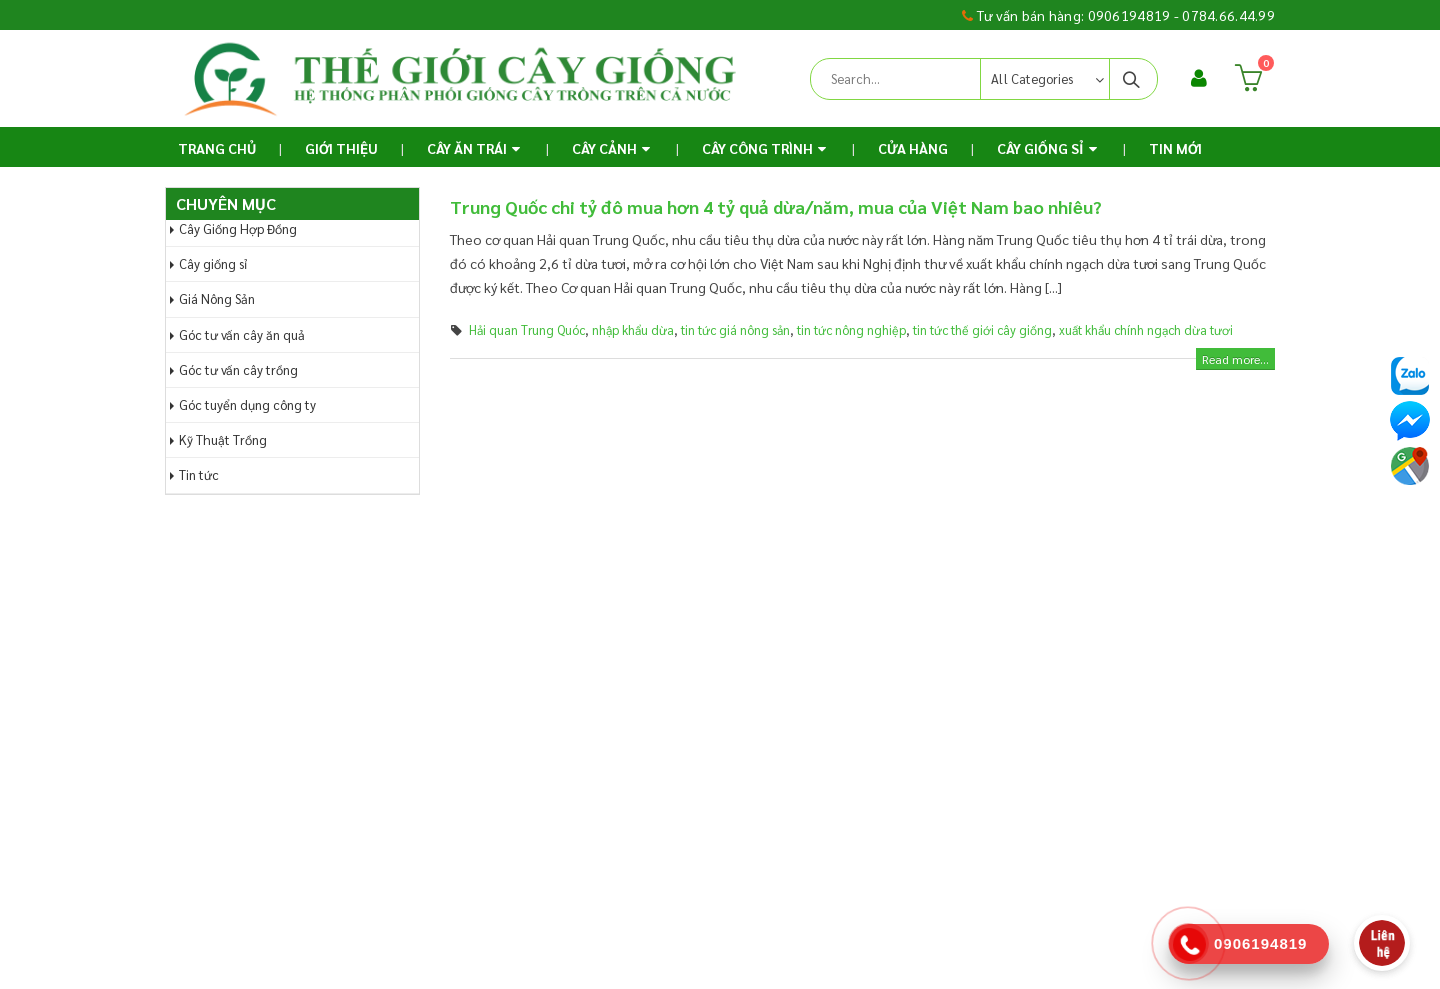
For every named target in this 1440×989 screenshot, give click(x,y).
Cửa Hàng (913, 148)
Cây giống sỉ (213, 263)
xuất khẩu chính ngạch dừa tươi (1146, 330)
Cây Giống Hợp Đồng (238, 228)
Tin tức (199, 474)
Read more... (1235, 359)
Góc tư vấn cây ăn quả (242, 334)
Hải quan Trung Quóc (527, 330)
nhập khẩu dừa (633, 330)
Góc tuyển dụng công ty (247, 404)
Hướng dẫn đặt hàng (520, 630)
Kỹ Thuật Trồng (223, 439)
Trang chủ (217, 148)
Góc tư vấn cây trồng (238, 369)
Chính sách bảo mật (801, 750)
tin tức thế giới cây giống (982, 330)
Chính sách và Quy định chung (830, 630)
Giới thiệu (341, 148)
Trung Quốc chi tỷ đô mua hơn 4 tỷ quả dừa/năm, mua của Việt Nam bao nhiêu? (776, 206)
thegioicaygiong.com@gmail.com (321, 856)
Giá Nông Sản (217, 298)
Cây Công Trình (757, 148)
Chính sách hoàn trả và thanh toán (841, 670)
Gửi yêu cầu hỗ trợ (513, 670)
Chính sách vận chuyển (810, 710)
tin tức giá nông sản (735, 330)
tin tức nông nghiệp (851, 330)
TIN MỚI (1175, 148)
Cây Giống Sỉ (1040, 148)
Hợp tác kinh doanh (802, 790)
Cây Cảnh (604, 148)
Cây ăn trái (467, 148)
